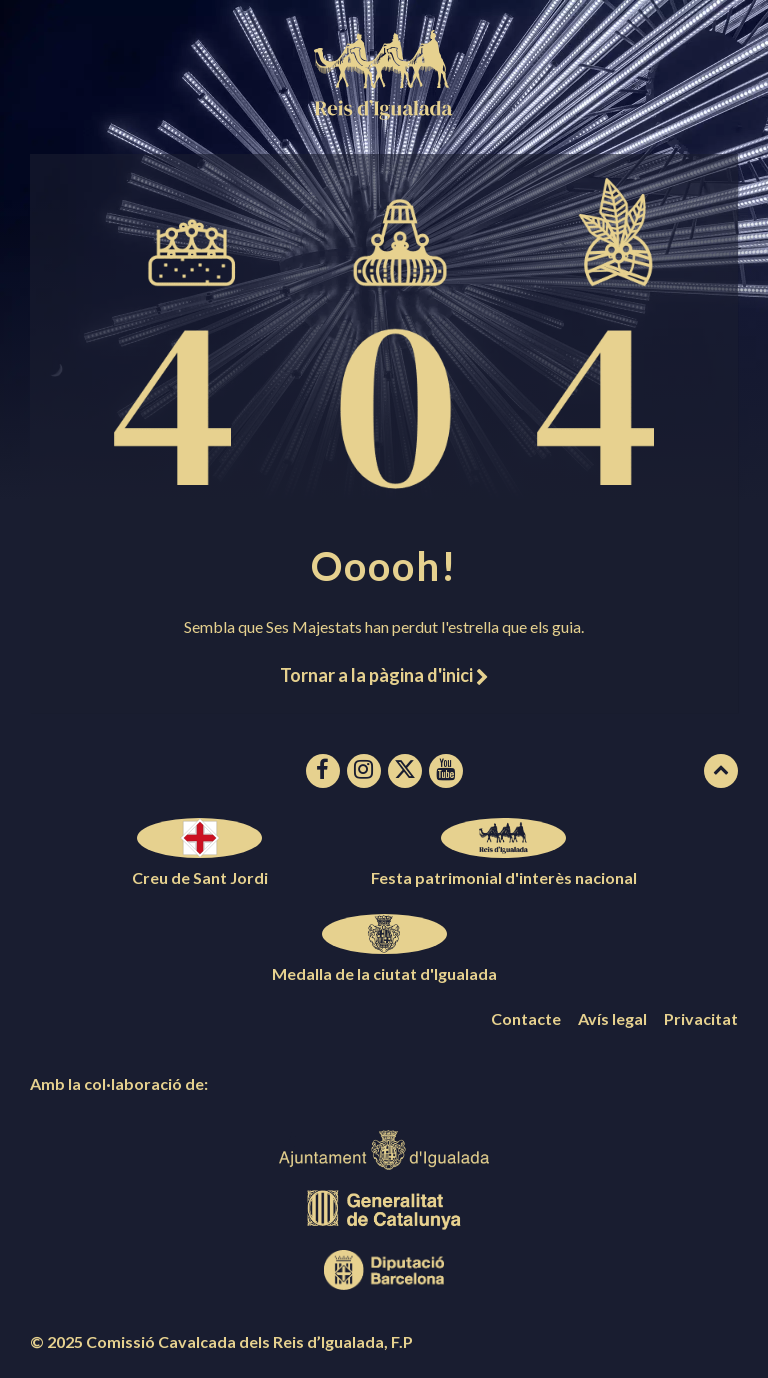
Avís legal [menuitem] (612, 1018)
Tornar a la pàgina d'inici (384, 675)
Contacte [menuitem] (526, 1018)
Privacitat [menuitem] (701, 1018)
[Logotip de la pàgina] (384, 113)
